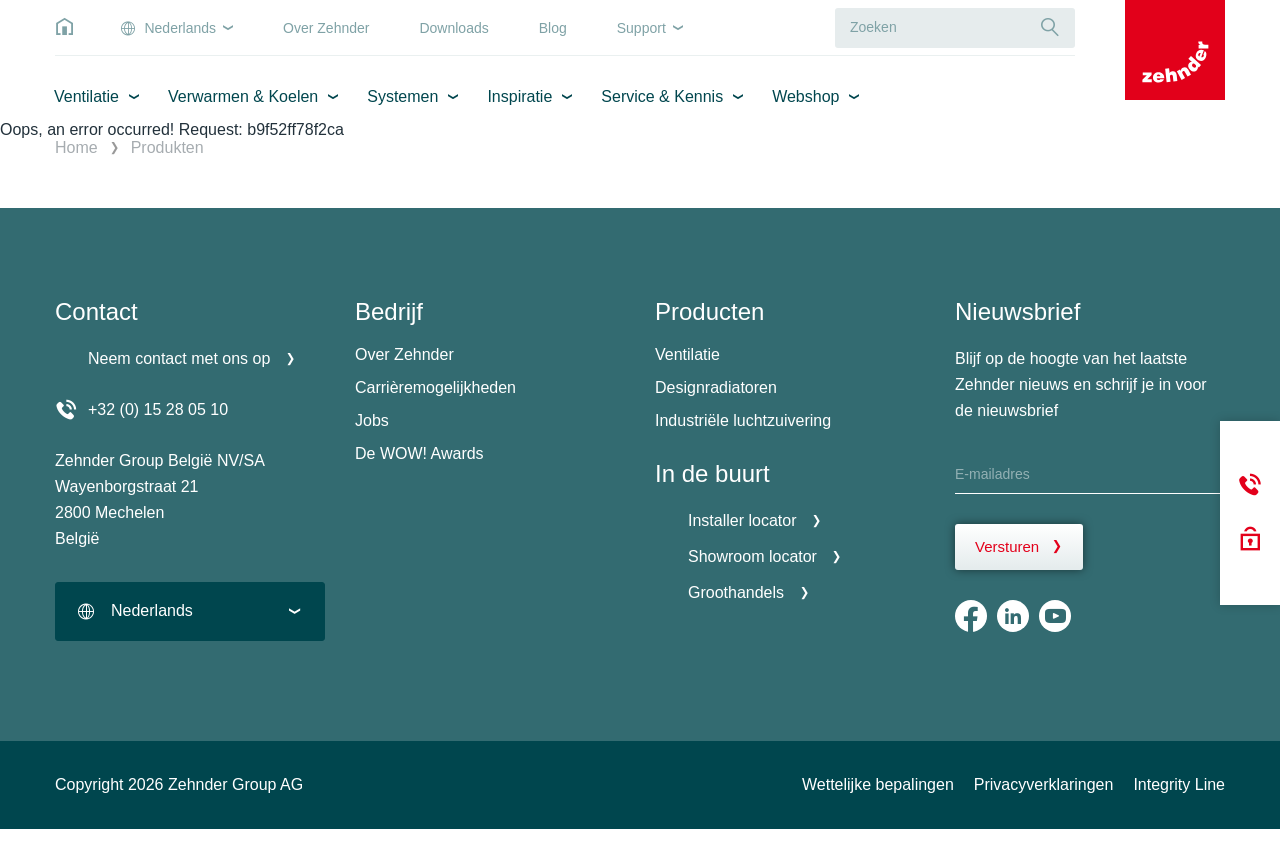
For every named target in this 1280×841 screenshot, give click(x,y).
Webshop (805, 96)
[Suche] (1050, 27)
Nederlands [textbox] (152, 610)
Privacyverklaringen (1044, 784)
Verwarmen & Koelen (243, 96)
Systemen (402, 96)
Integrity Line (1179, 784)
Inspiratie (519, 96)
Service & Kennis (662, 96)
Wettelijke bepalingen (878, 784)
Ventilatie (86, 96)
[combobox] (190, 611)
